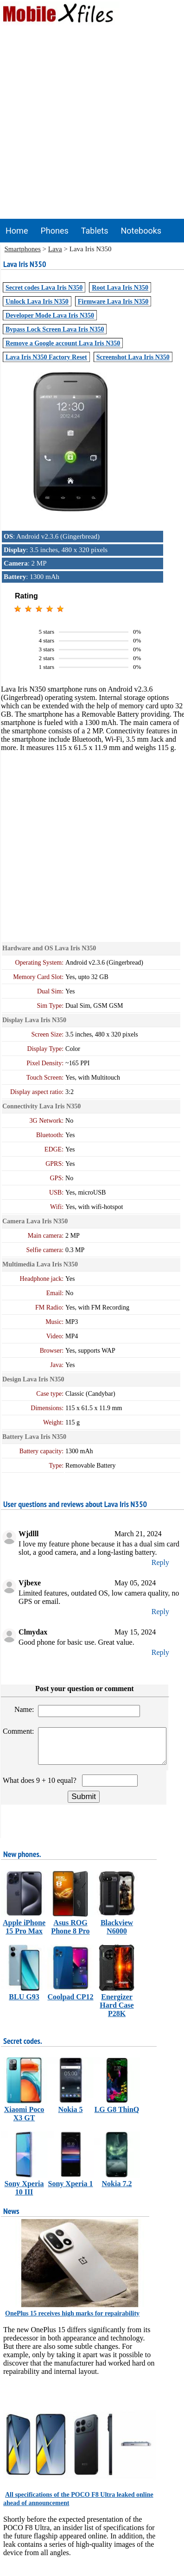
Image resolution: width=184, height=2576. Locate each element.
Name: (25, 1709)
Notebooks (141, 230)
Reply (160, 1562)
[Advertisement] (90, 123)
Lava (55, 249)
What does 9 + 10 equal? (41, 1787)
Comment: (19, 1731)
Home (17, 230)
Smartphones (23, 249)
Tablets (94, 230)
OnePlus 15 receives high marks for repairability (72, 2320)
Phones (54, 230)
